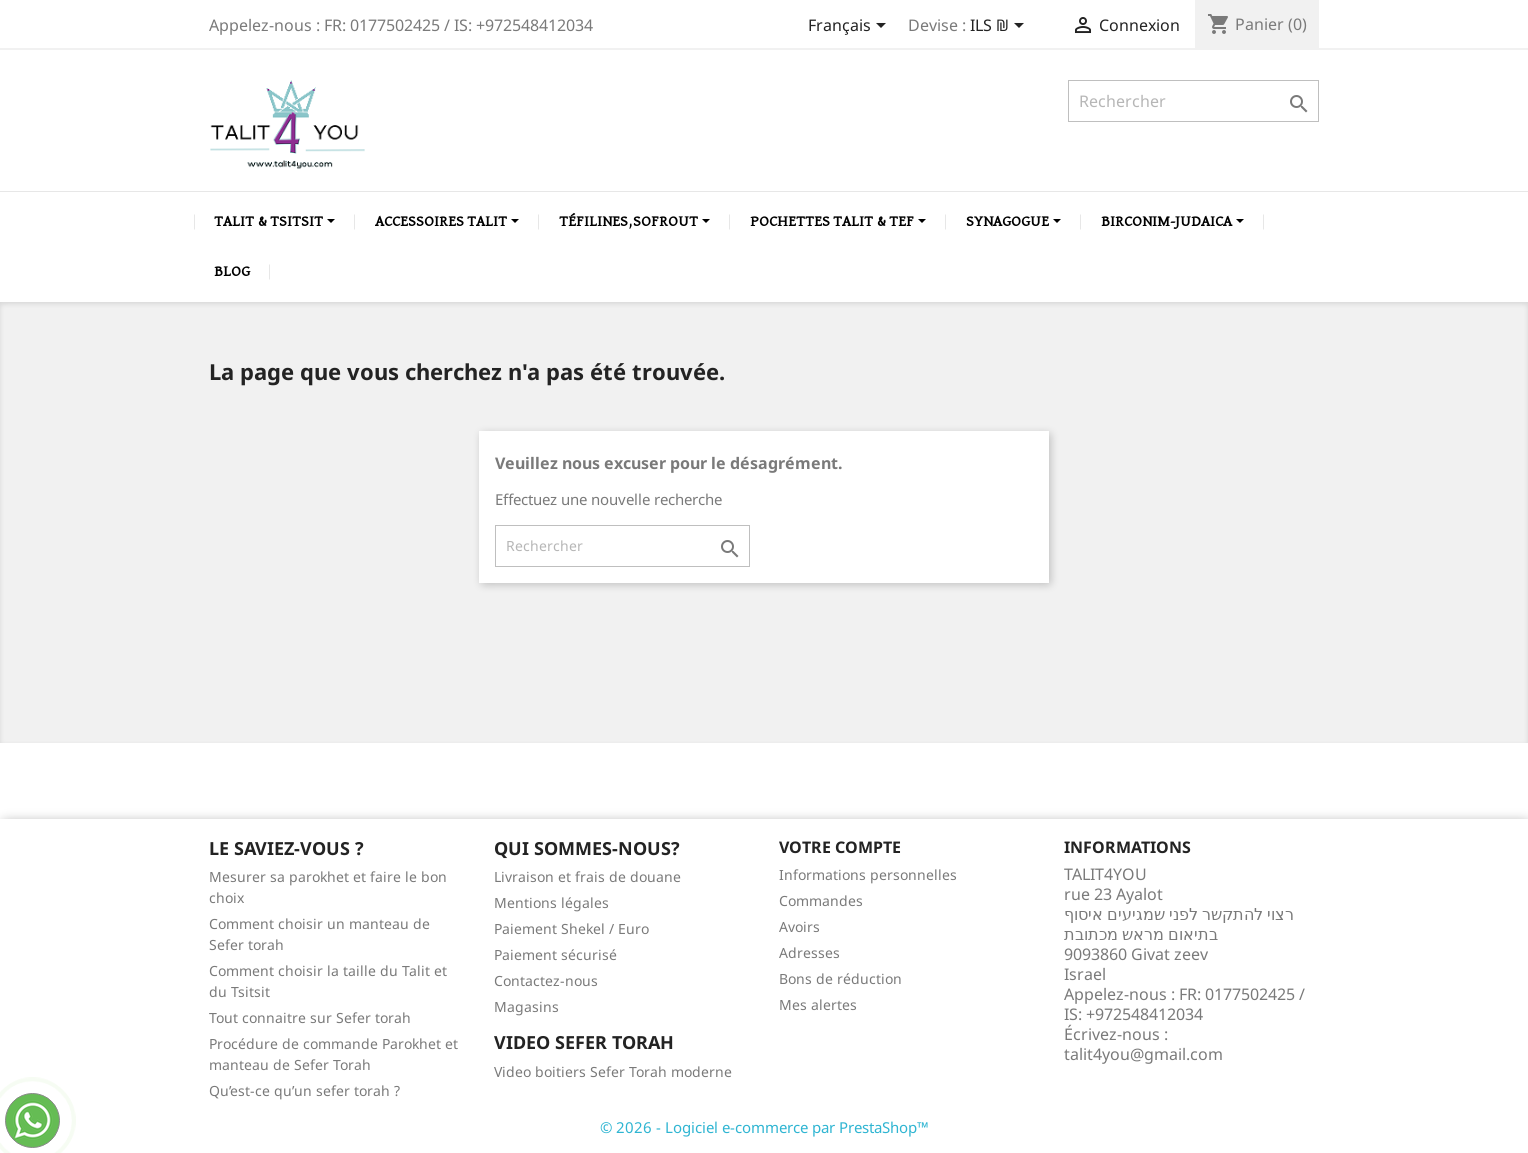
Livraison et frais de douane (587, 876)
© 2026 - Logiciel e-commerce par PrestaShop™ (764, 1127)
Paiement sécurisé (555, 954)
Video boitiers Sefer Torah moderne (613, 1071)
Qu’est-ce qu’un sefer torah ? (304, 1090)
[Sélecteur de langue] (850, 27)
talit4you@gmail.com (1143, 1054)
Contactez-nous (546, 980)
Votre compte (840, 847)
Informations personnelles (868, 874)
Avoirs (799, 926)
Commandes (821, 900)
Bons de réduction (840, 978)
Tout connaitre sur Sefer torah (310, 1017)
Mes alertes (818, 1004)
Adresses (809, 952)
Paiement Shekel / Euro (571, 928)
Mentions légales (551, 902)
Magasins (526, 1006)
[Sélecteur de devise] (1000, 27)
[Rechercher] (1193, 101)
